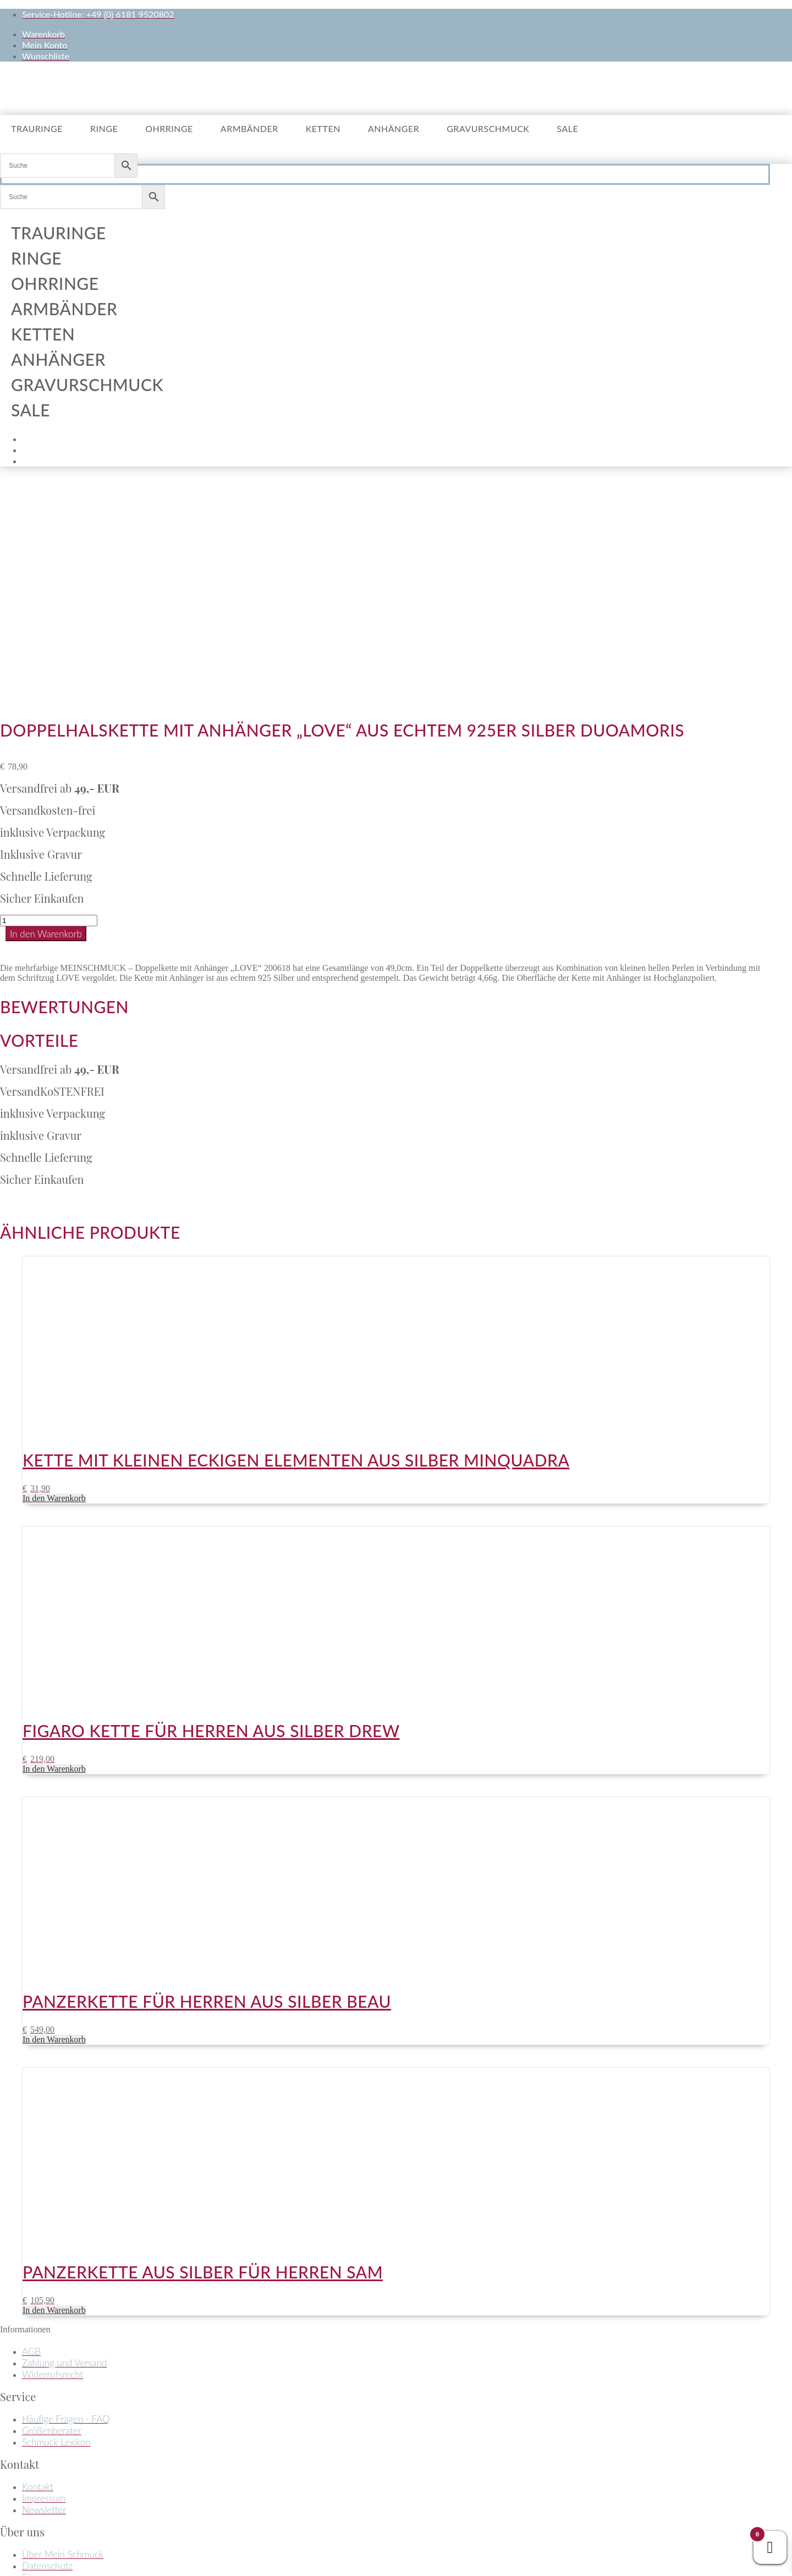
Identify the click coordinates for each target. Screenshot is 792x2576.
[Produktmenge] (48, 699)
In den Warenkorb (46, 712)
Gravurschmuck (488, 128)
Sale (567, 128)
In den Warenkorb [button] (54, 1277)
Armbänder (249, 128)
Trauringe (37, 128)
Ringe (104, 128)
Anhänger (393, 128)
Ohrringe (169, 128)
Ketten (323, 128)
